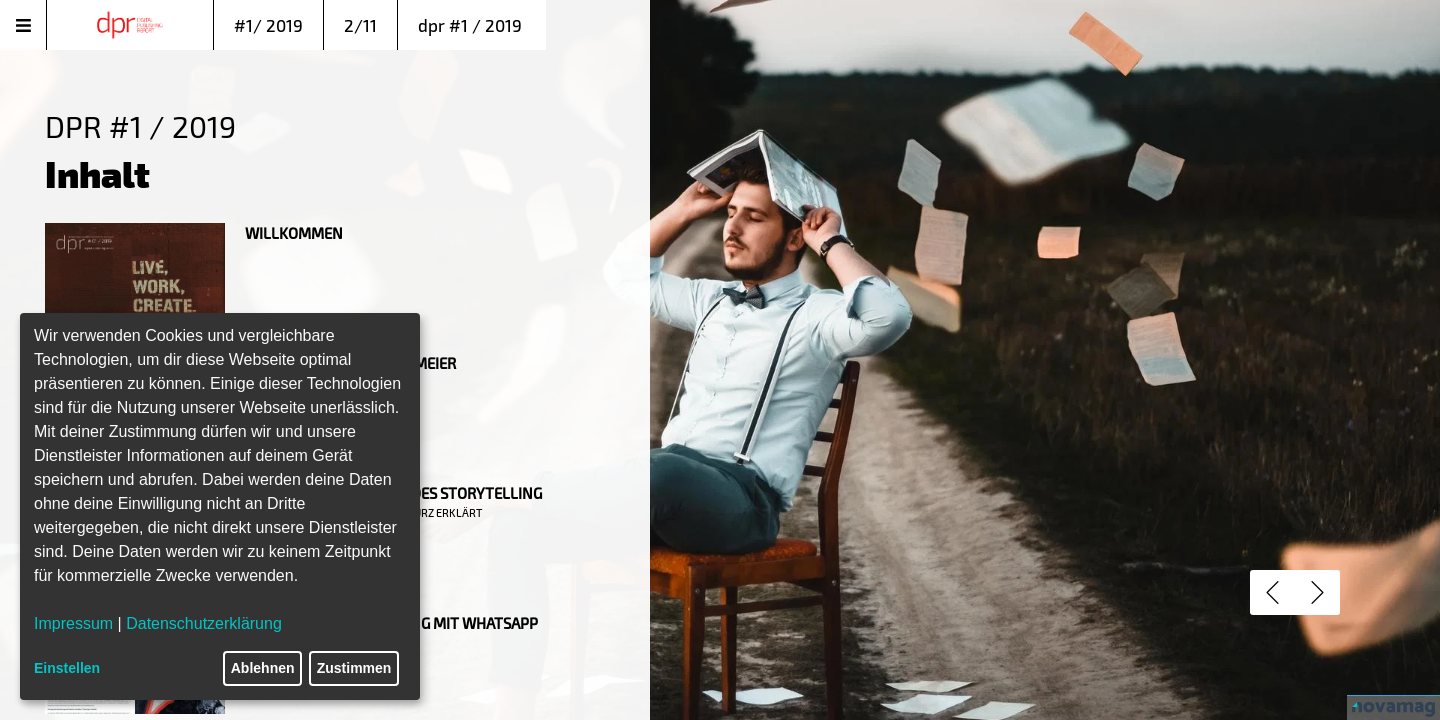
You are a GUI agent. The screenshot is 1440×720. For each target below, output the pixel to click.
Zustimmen (354, 668)
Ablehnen (263, 668)
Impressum (73, 623)
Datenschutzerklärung (204, 623)
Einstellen (67, 668)
